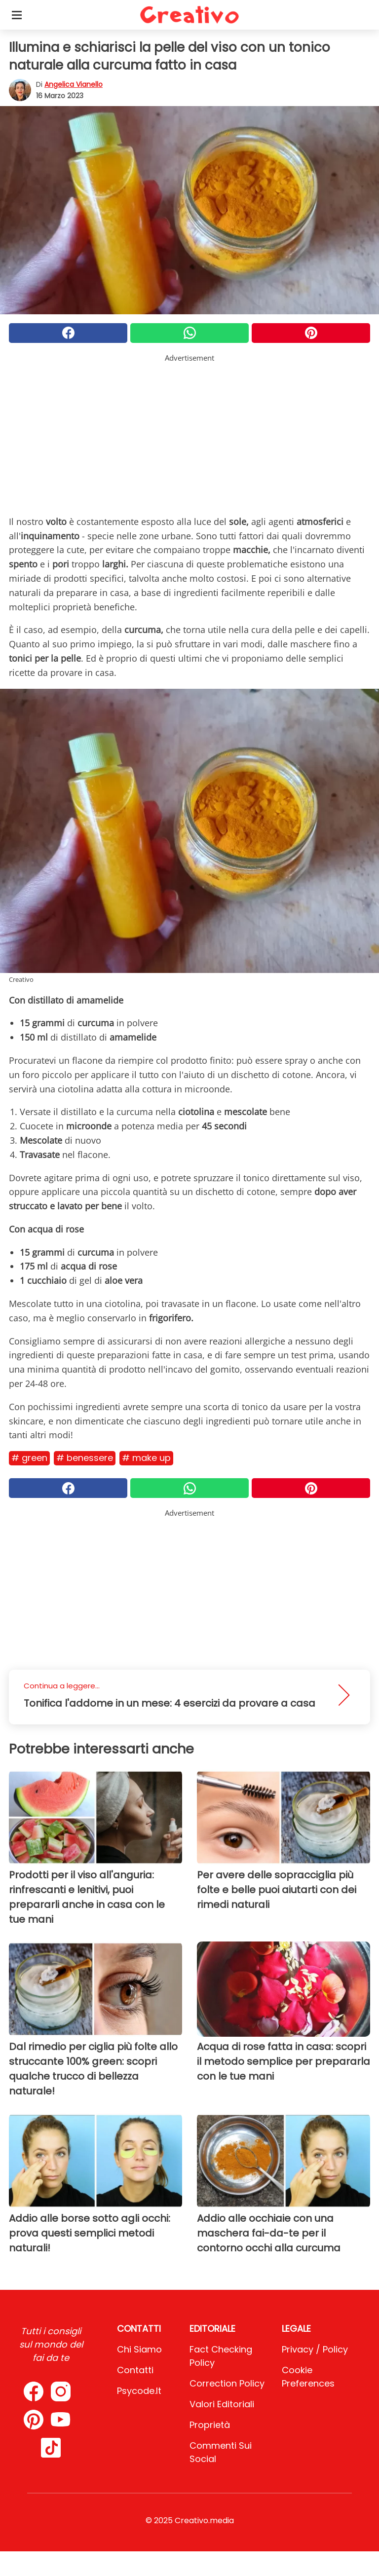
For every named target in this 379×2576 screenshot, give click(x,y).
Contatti (135, 2370)
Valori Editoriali (222, 2404)
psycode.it (139, 2391)
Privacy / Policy (315, 2349)
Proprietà (210, 2425)
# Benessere (84, 1458)
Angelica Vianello (73, 84)
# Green (29, 1458)
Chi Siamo (139, 2349)
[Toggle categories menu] (17, 15)
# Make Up (146, 1458)
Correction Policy (227, 2383)
